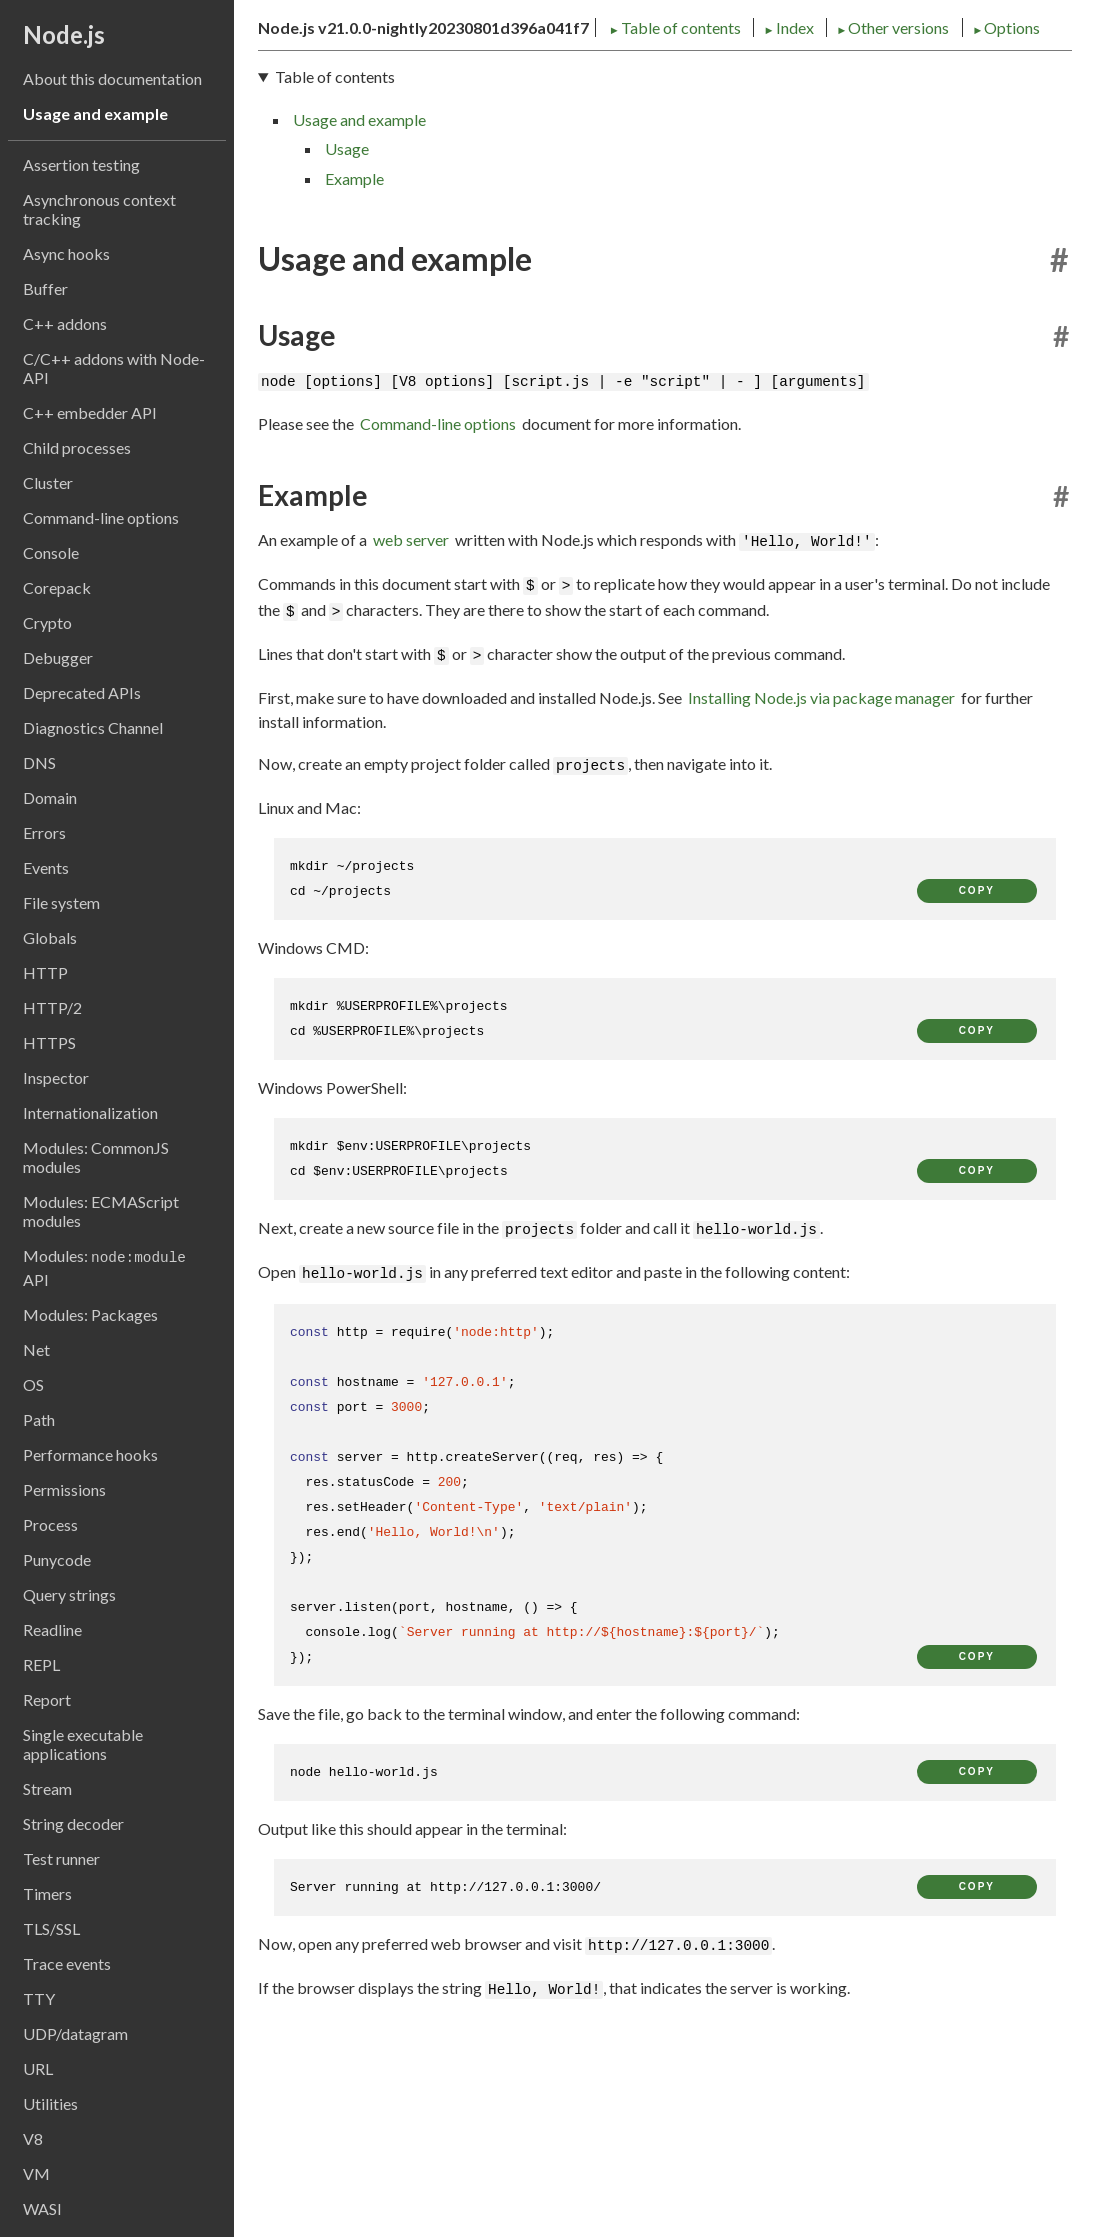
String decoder (73, 1823)
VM (36, 2173)
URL (38, 2068)
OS (33, 1384)
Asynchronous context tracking (99, 209)
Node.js (64, 34)
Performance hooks (90, 1454)
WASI (42, 2208)
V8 (33, 2138)
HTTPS (49, 1042)
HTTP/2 (52, 1007)
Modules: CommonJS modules (96, 1157)
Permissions (64, 1489)
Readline (52, 1629)
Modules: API (104, 1267)
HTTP (45, 972)
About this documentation (112, 78)
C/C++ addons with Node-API (114, 368)
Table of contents (328, 187)
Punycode (57, 1559)
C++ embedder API (90, 412)
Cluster (48, 482)
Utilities (50, 2103)
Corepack (57, 587)
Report (47, 1699)
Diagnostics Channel (93, 727)
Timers (47, 1893)
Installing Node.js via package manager (821, 863)
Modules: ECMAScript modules (101, 1211)
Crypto (47, 622)
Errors (44, 832)
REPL (41, 1664)
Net (36, 1349)
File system (61, 902)
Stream (47, 1788)
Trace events (67, 1963)
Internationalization (90, 1112)
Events (46, 867)
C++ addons (65, 323)
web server (411, 705)
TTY (39, 1998)
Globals (50, 937)
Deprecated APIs (82, 692)
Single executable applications (83, 1744)
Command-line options (101, 517)
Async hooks (66, 253)
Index (442, 187)
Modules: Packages (90, 1314)
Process (50, 1524)
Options (658, 187)
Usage (347, 315)
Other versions (547, 187)
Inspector (56, 1077)
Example (354, 344)
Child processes (77, 447)
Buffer (45, 288)
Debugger (58, 657)
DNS (39, 762)
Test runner (61, 1858)
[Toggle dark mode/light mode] (1054, 88)
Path (39, 1419)
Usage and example (95, 113)
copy (977, 1056)
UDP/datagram (75, 2033)
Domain (50, 797)
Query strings (69, 1594)
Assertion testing (81, 164)
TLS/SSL (51, 1928)
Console (51, 552)
